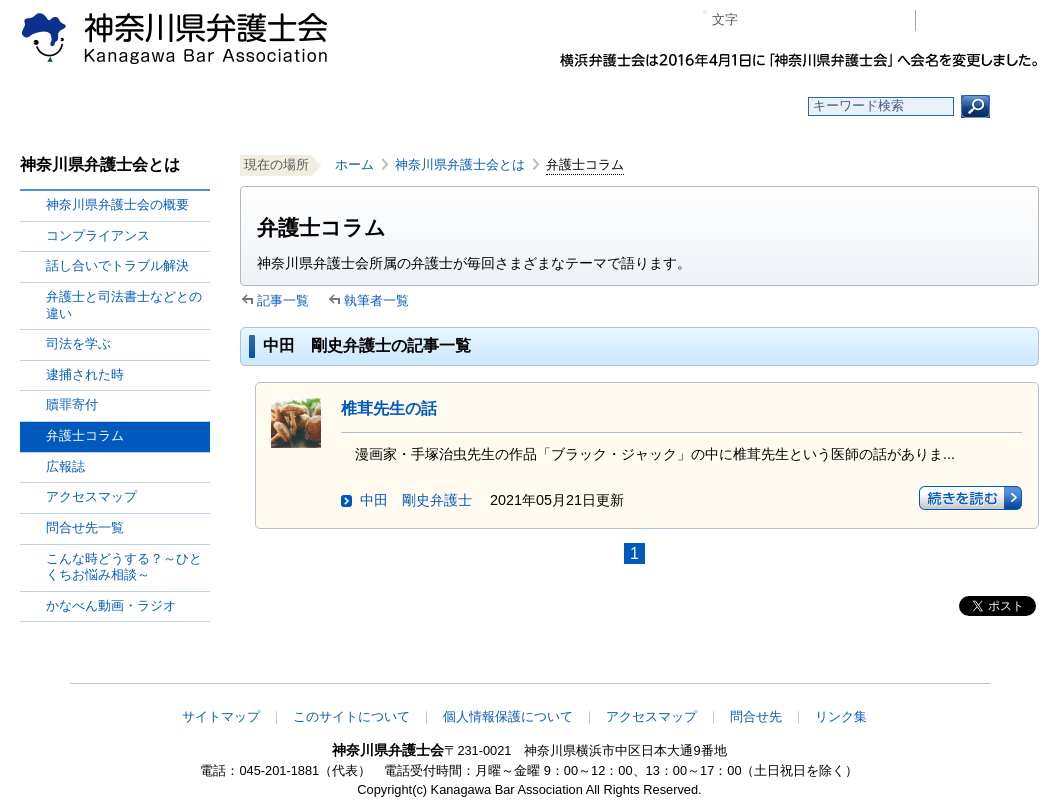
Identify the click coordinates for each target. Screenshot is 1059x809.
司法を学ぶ (78, 343)
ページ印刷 (871, 20)
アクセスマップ (91, 496)
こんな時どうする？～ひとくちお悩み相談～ (124, 567)
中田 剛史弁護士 (416, 500)
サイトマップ (221, 716)
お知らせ (287, 106)
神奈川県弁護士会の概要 (117, 204)
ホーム (142, 106)
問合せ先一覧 (85, 527)
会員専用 (982, 20)
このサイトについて (351, 716)
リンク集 (841, 716)
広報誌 (65, 466)
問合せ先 (756, 716)
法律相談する (577, 106)
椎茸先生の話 (389, 408)
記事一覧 (283, 300)
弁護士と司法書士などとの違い (124, 305)
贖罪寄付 (72, 404)
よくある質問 (723, 106)
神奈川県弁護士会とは (460, 164)
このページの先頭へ (976, 670)
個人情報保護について (508, 716)
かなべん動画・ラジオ (111, 605)
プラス (822, 20)
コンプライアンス (98, 235)
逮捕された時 (85, 374)
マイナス (761, 20)
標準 (792, 20)
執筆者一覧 (376, 300)
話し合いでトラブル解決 (117, 265)
